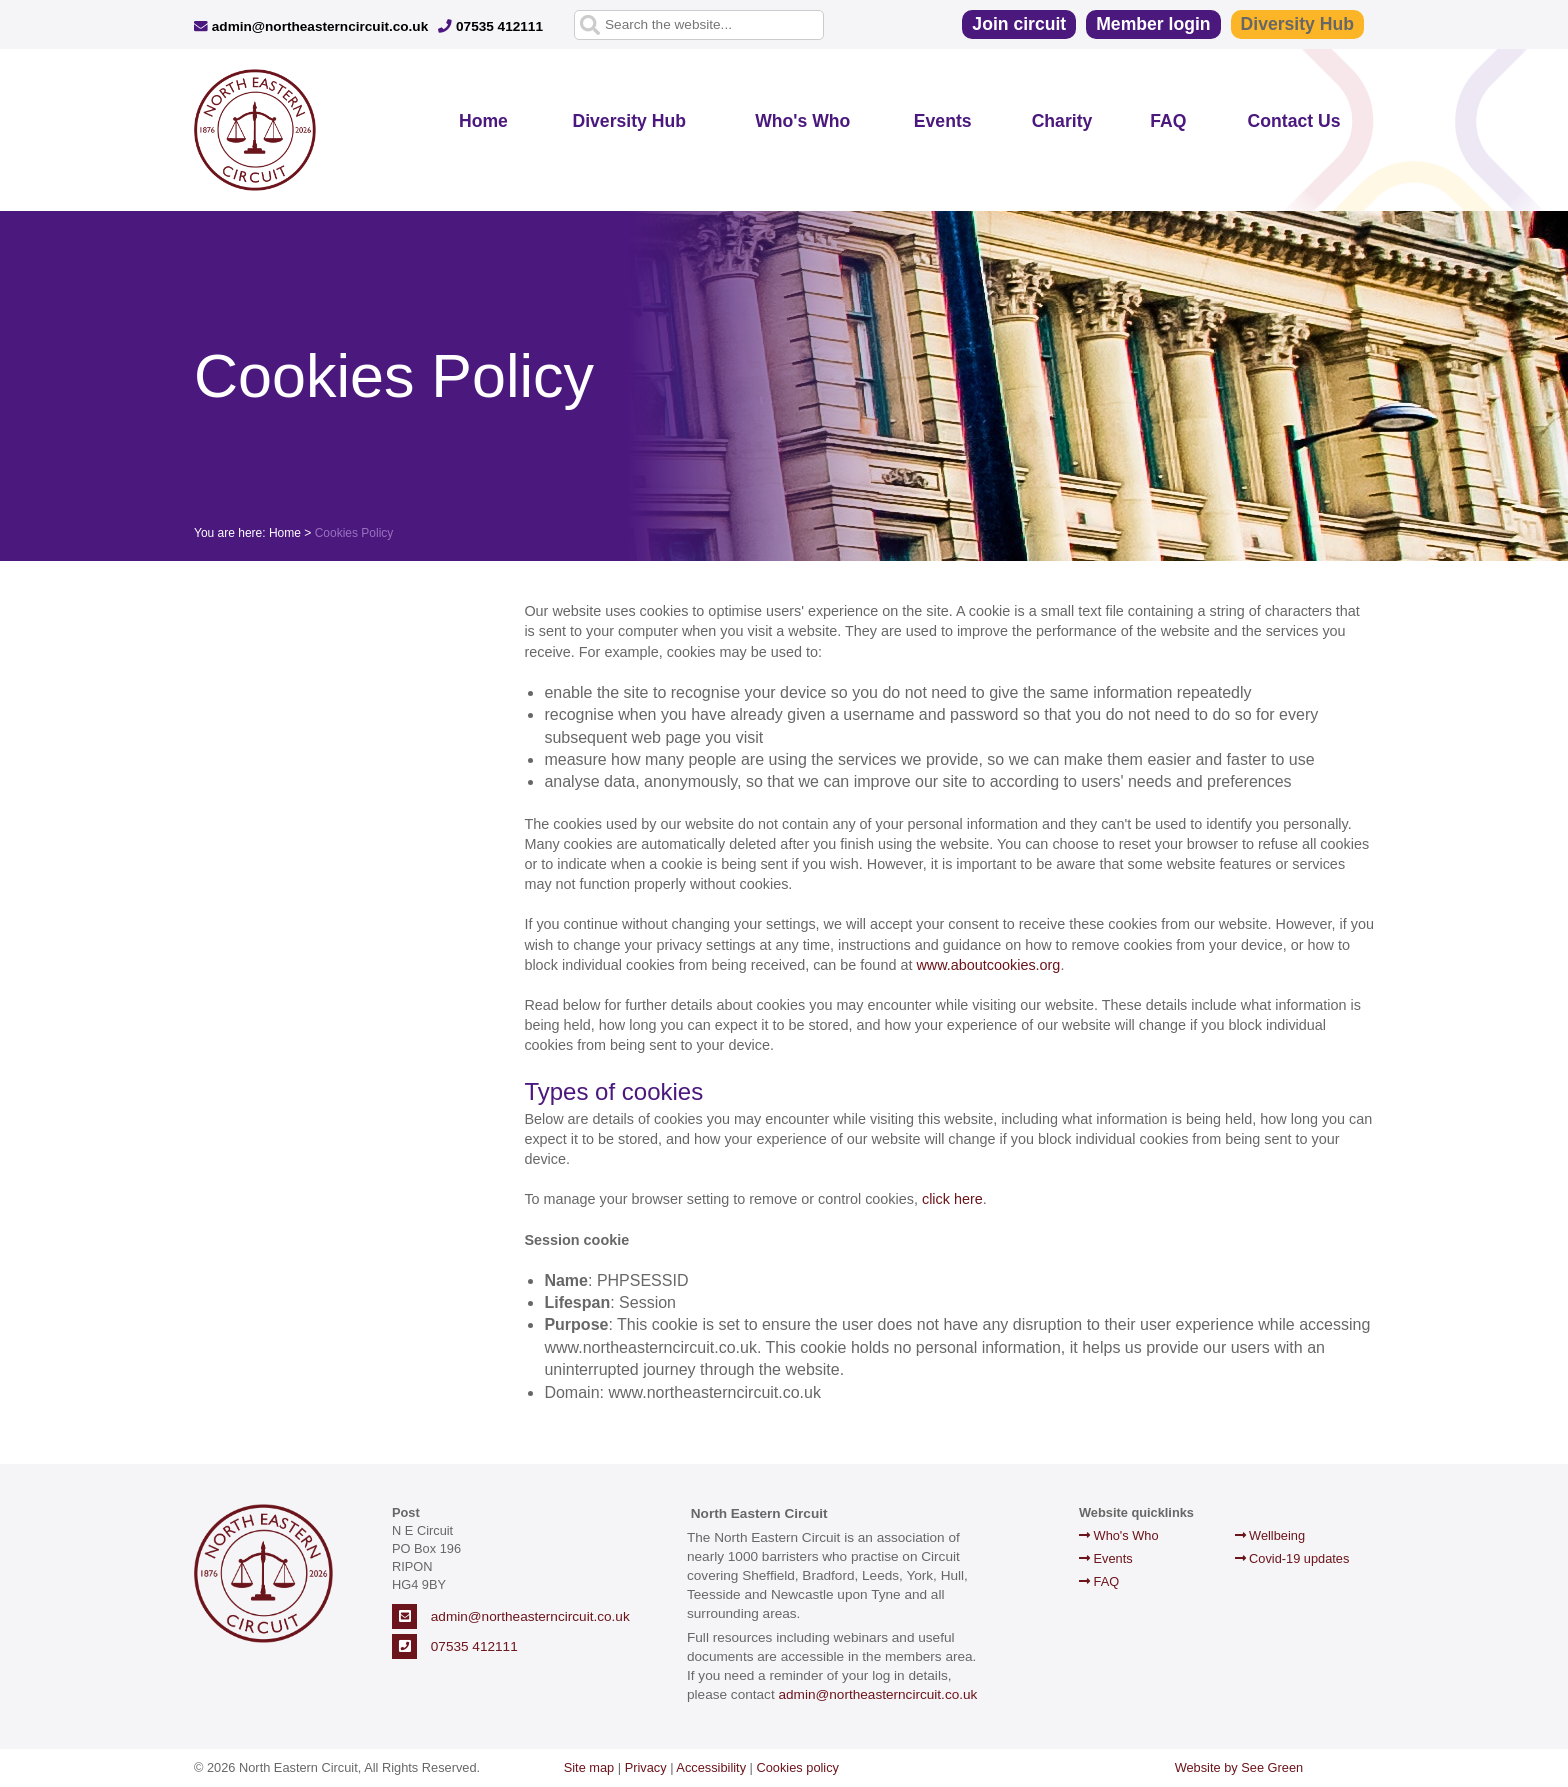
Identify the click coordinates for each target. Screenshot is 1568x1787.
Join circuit (1019, 24)
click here (952, 1199)
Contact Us (1294, 121)
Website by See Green (1239, 1767)
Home (483, 121)
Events (943, 121)
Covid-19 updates (1292, 1558)
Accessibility (711, 1767)
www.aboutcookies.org (988, 965)
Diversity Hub (1297, 24)
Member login (1153, 24)
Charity (1062, 121)
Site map (589, 1767)
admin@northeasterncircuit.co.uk (311, 26)
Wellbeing (1270, 1535)
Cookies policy (798, 1767)
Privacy (646, 1767)
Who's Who (802, 121)
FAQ (1168, 121)
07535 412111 (490, 26)
